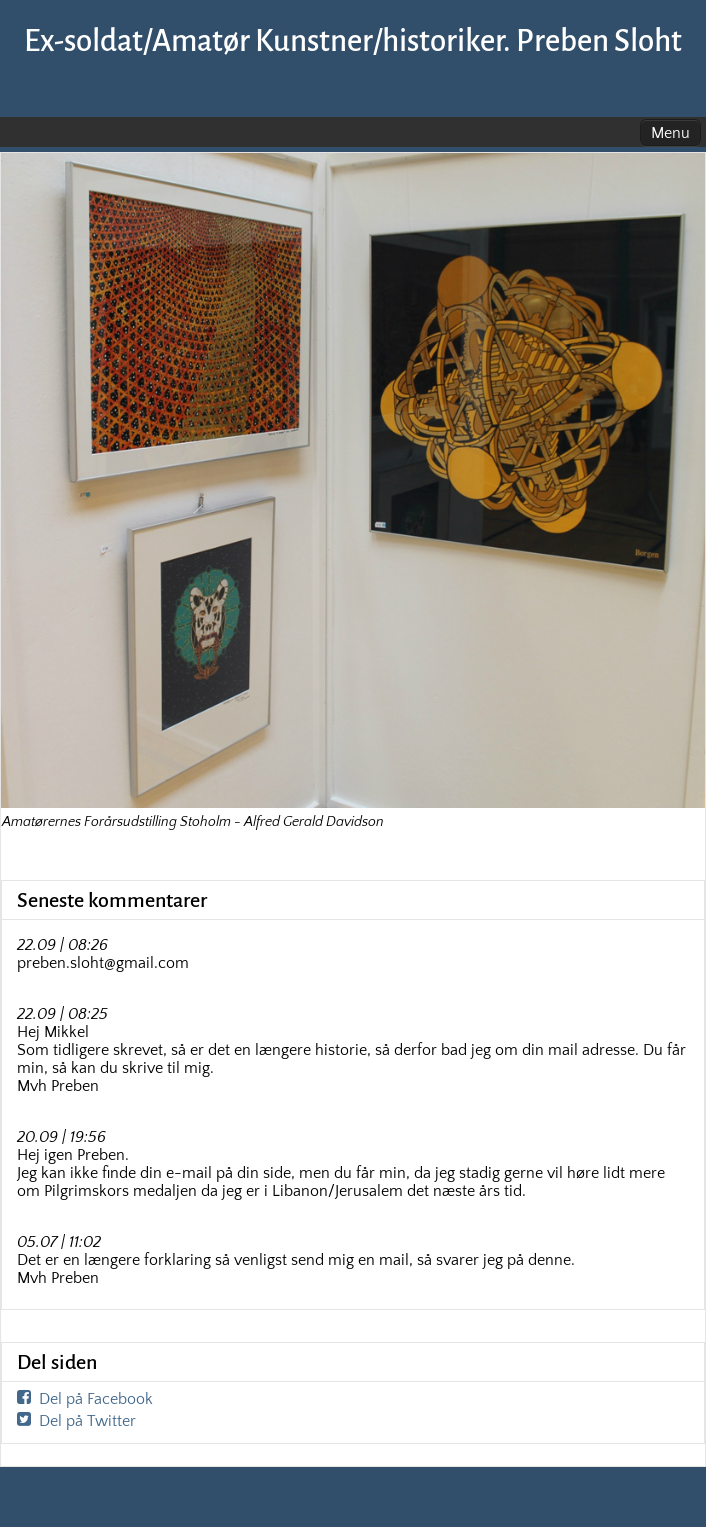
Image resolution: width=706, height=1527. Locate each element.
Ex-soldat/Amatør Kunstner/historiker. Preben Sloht (353, 41)
